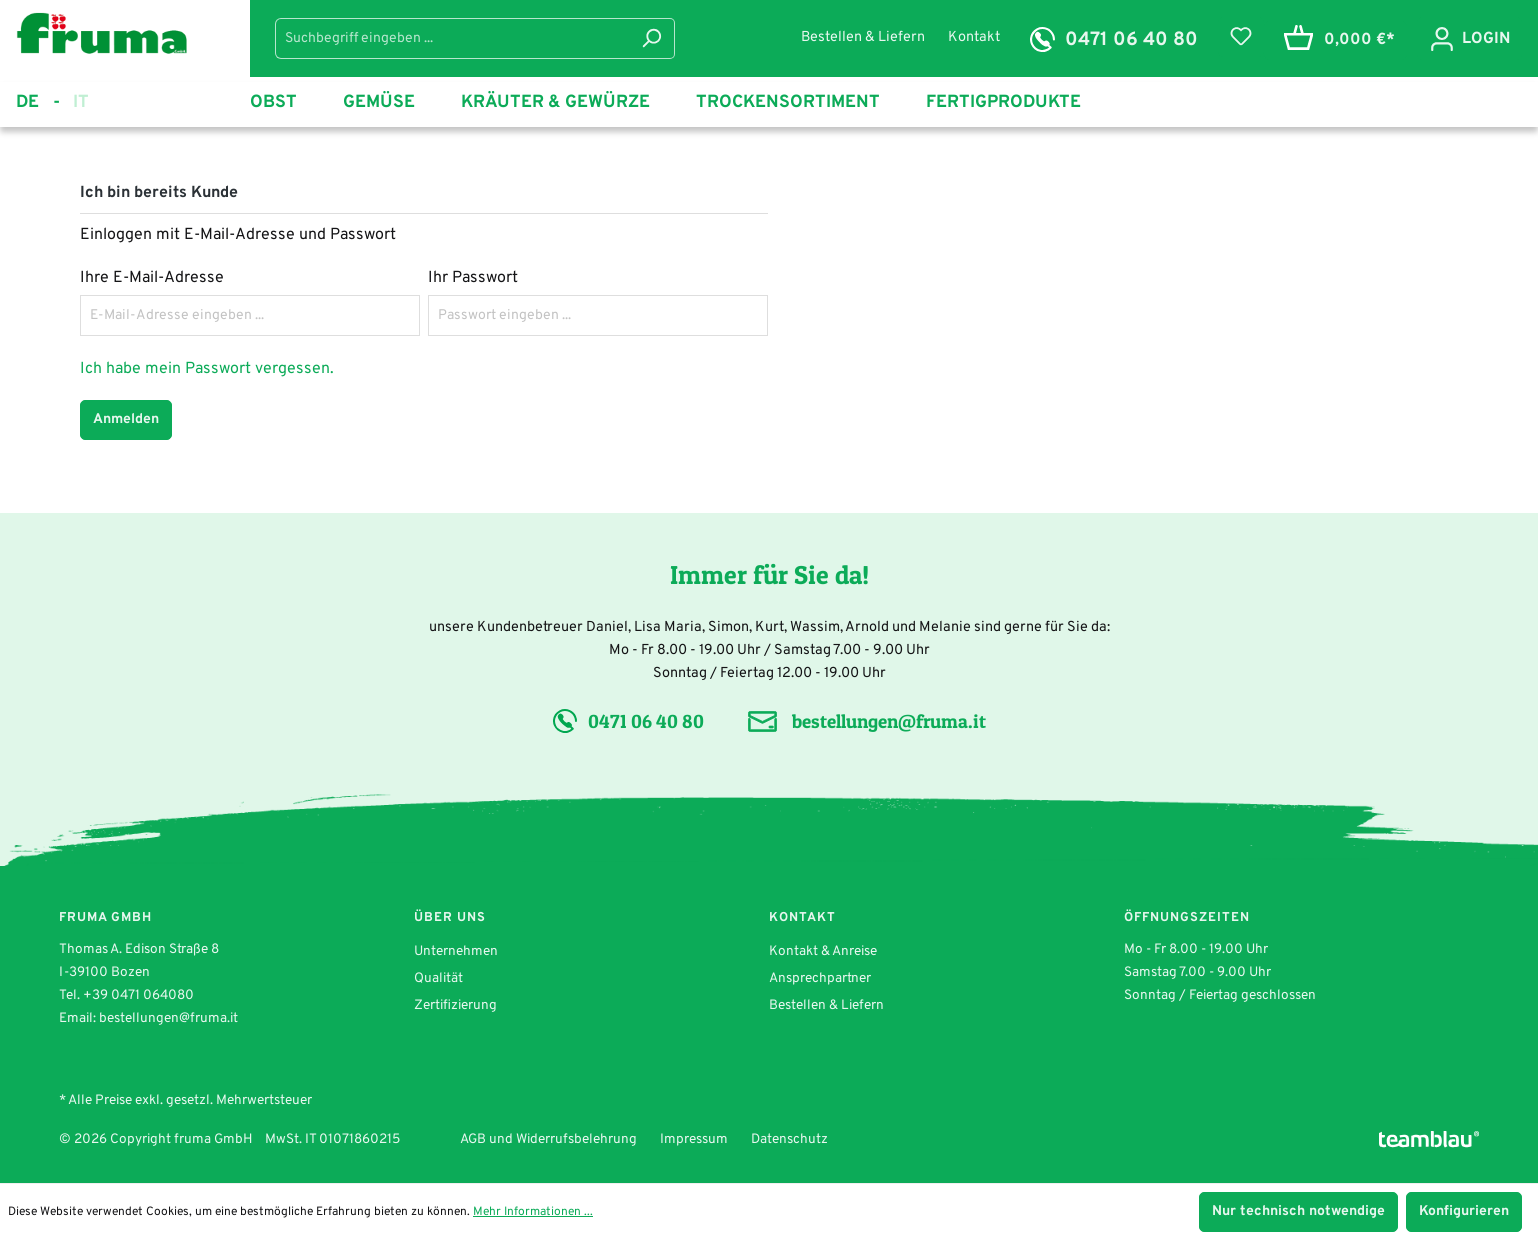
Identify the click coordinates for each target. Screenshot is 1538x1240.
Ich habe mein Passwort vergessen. (207, 369)
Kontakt (974, 37)
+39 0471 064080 (138, 995)
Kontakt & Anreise (823, 951)
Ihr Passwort (473, 278)
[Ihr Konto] (1469, 38)
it (81, 101)
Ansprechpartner (820, 978)
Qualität (438, 978)
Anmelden (126, 419)
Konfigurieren (1464, 1211)
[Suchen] (651, 38)
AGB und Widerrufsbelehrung (548, 1139)
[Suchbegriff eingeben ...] (452, 38)
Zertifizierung (455, 1005)
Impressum (694, 1139)
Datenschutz (789, 1139)
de (38, 103)
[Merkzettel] (1241, 37)
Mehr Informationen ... (533, 1212)
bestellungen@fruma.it (889, 721)
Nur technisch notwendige (1298, 1211)
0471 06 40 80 (1131, 40)
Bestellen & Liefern (864, 37)
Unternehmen (456, 951)
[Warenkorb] (1335, 40)
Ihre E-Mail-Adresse (152, 278)
